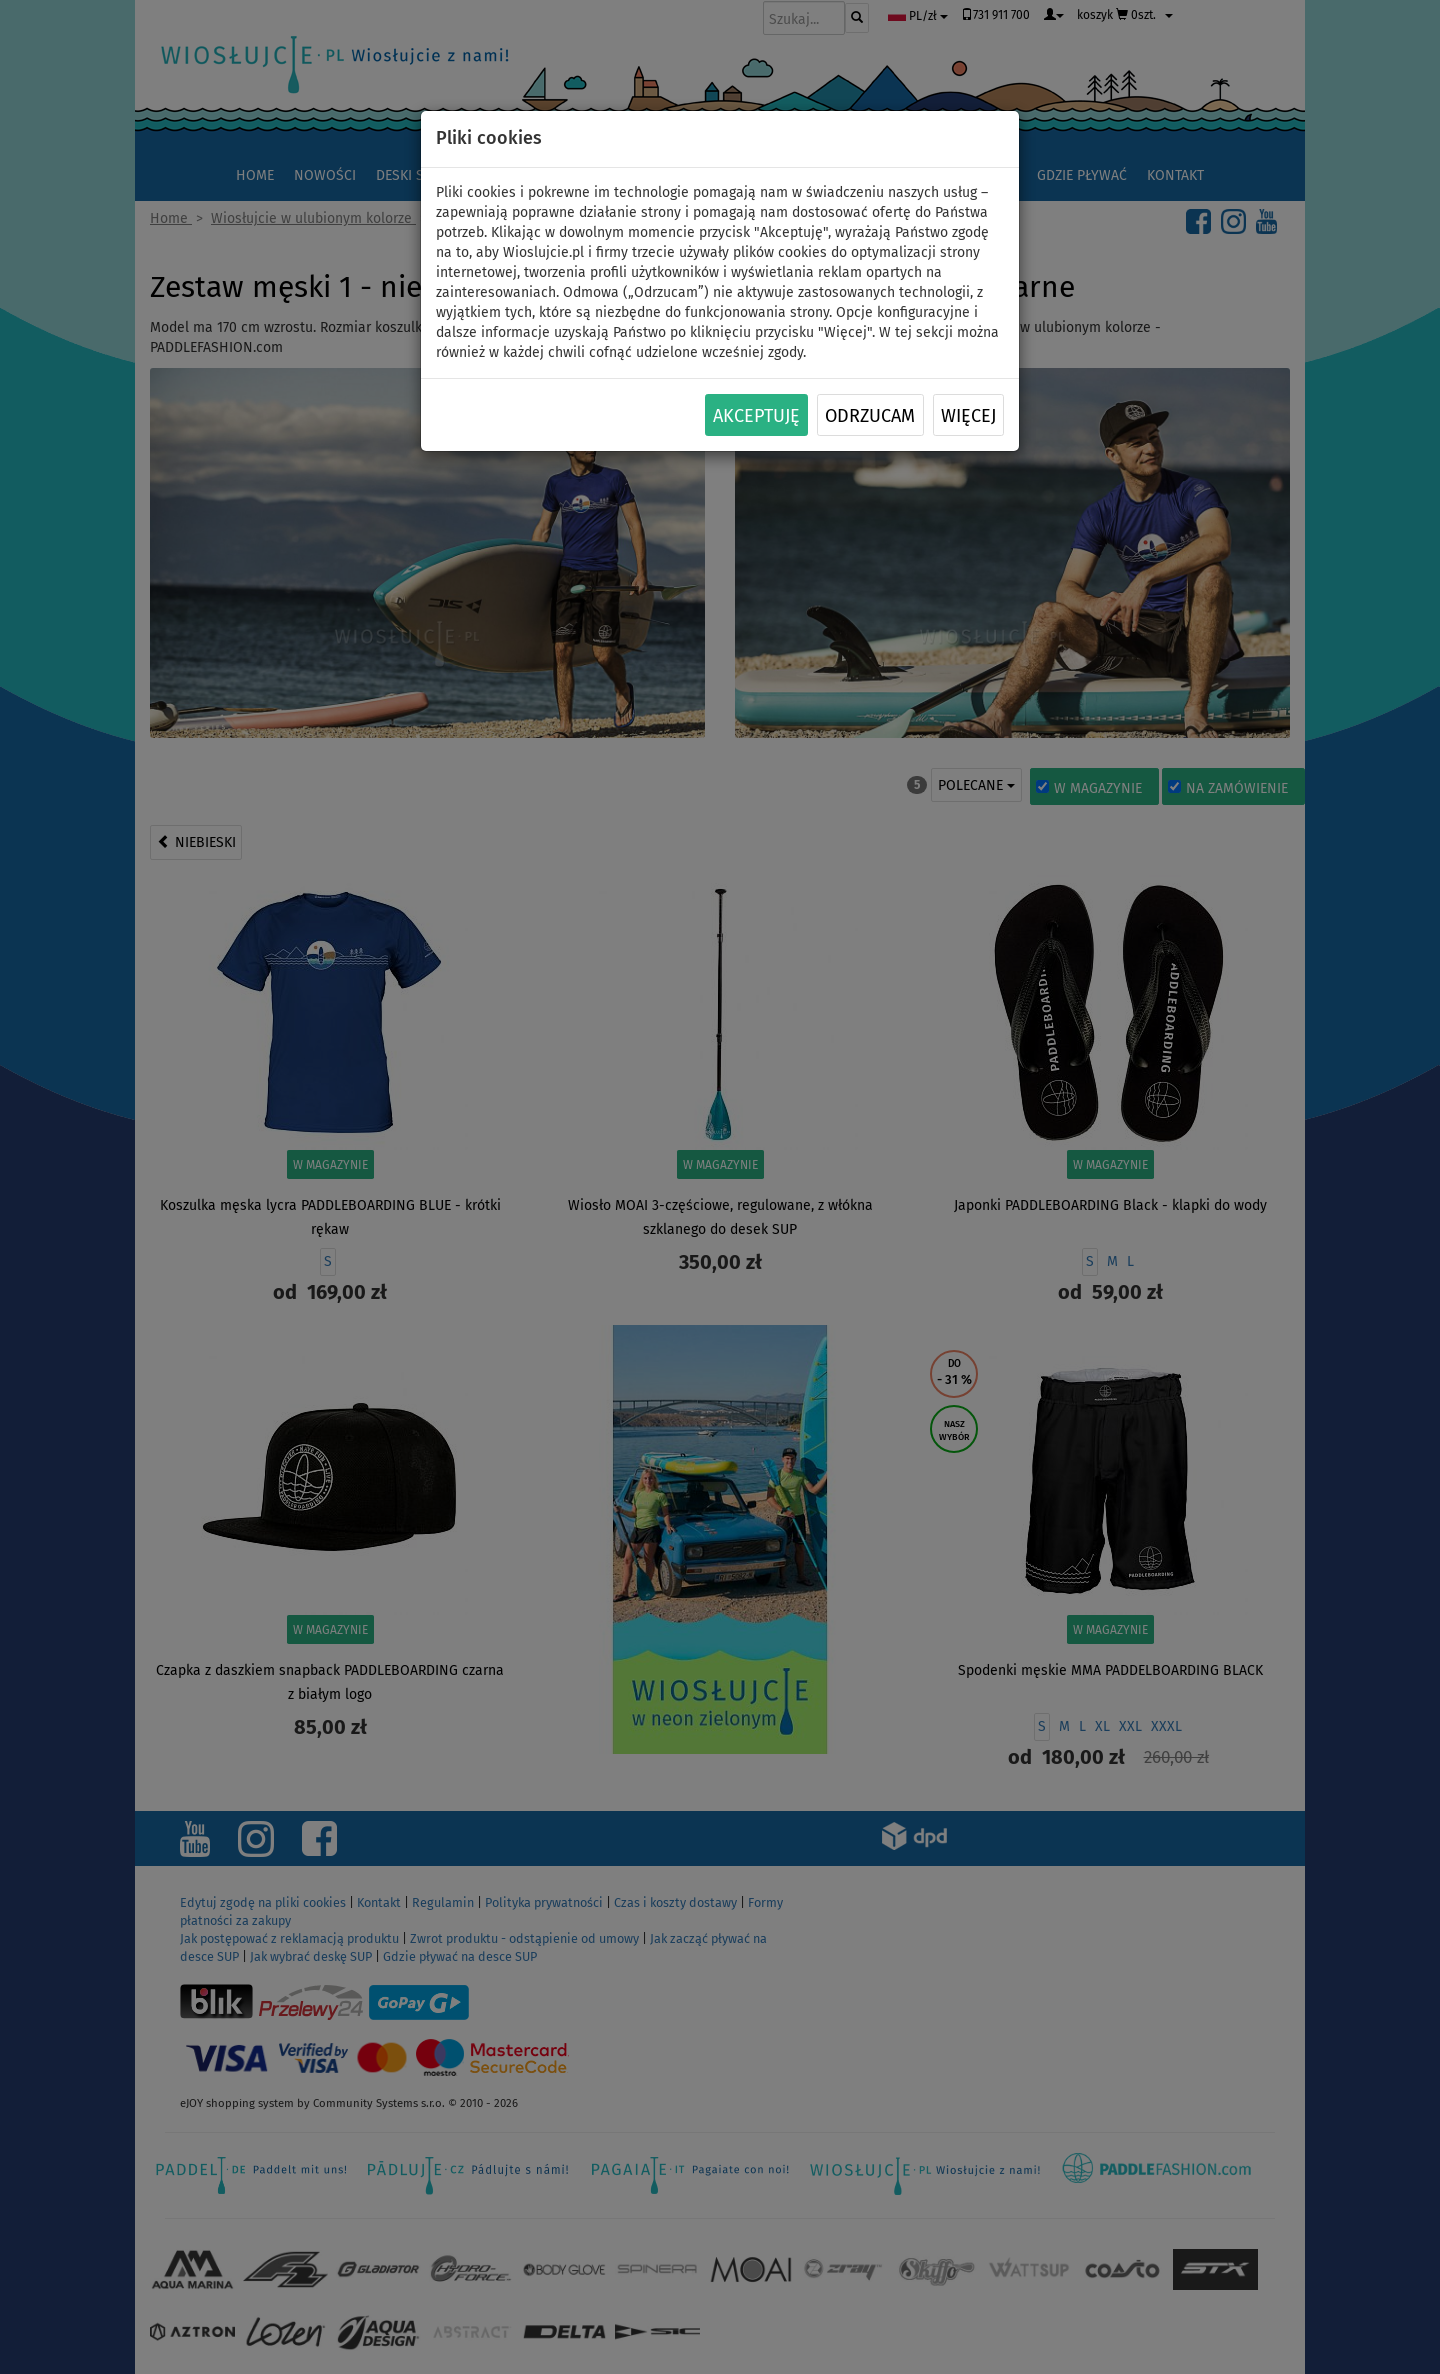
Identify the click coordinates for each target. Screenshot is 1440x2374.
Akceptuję (756, 416)
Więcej (968, 416)
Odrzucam (870, 416)
